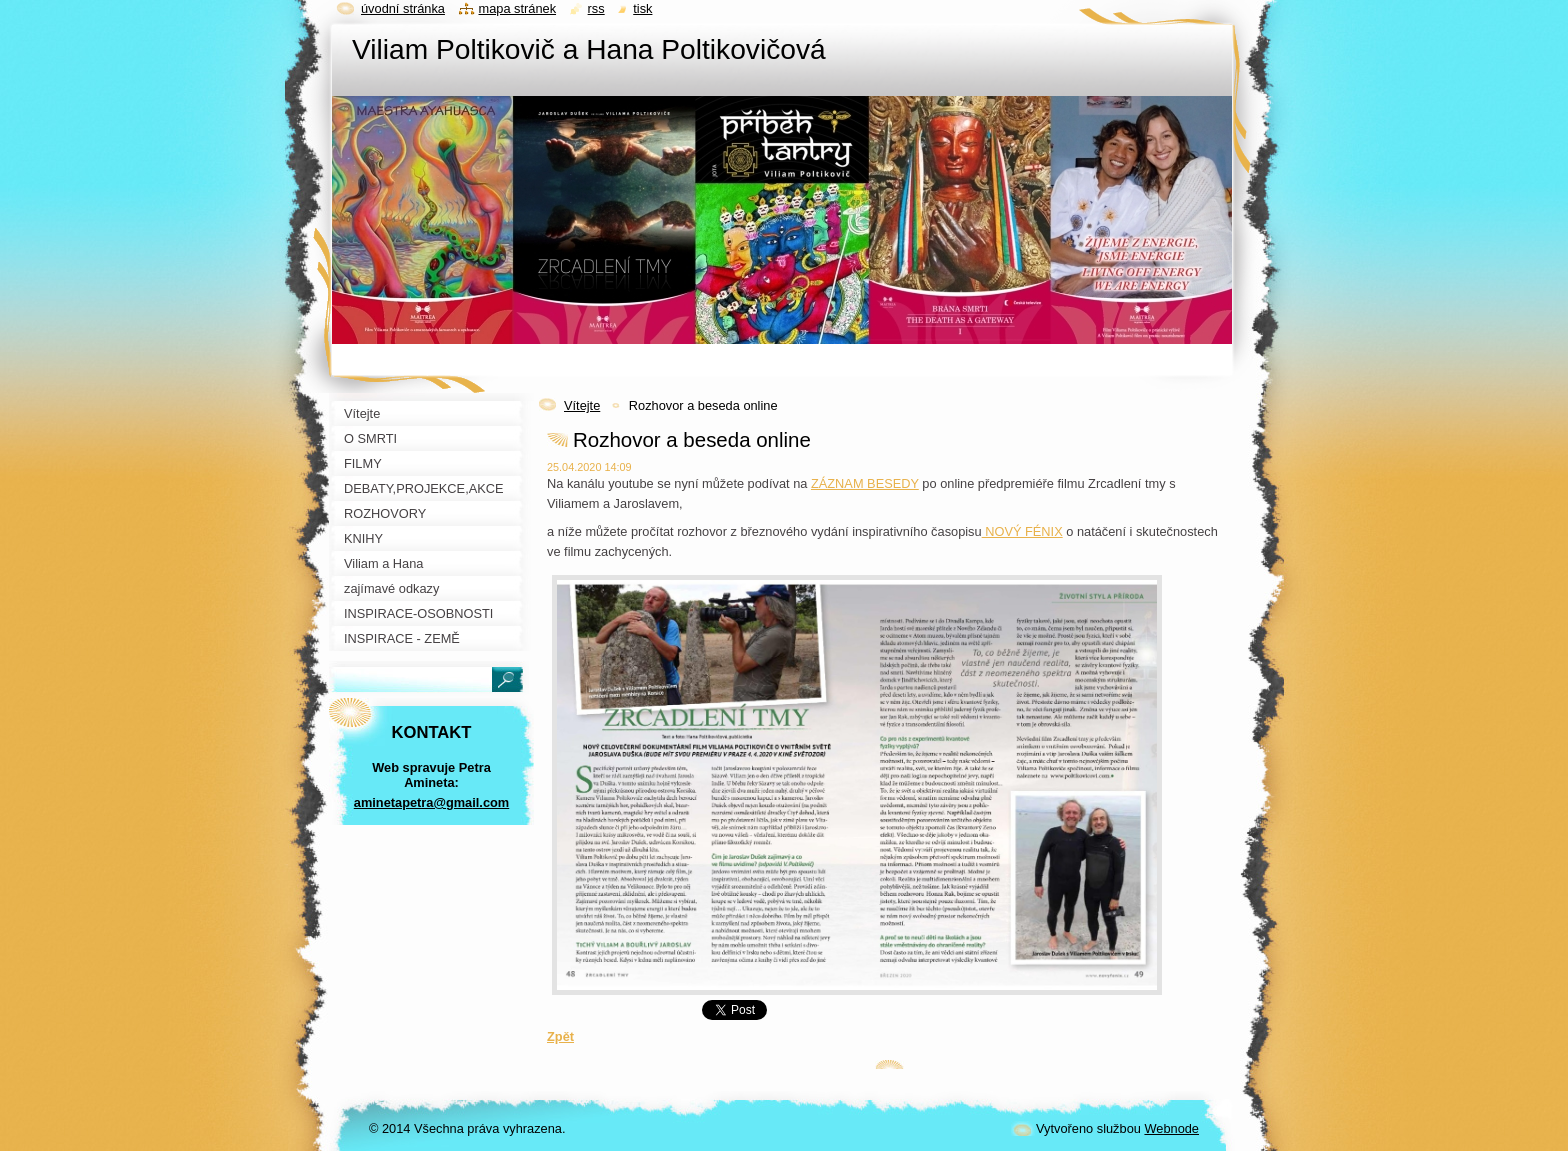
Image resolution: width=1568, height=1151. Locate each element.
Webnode (1171, 1128)
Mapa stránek (518, 8)
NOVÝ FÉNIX (1022, 531)
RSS (596, 8)
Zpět (560, 1036)
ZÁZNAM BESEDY (865, 483)
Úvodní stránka (403, 8)
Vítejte (582, 405)
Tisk (642, 8)
